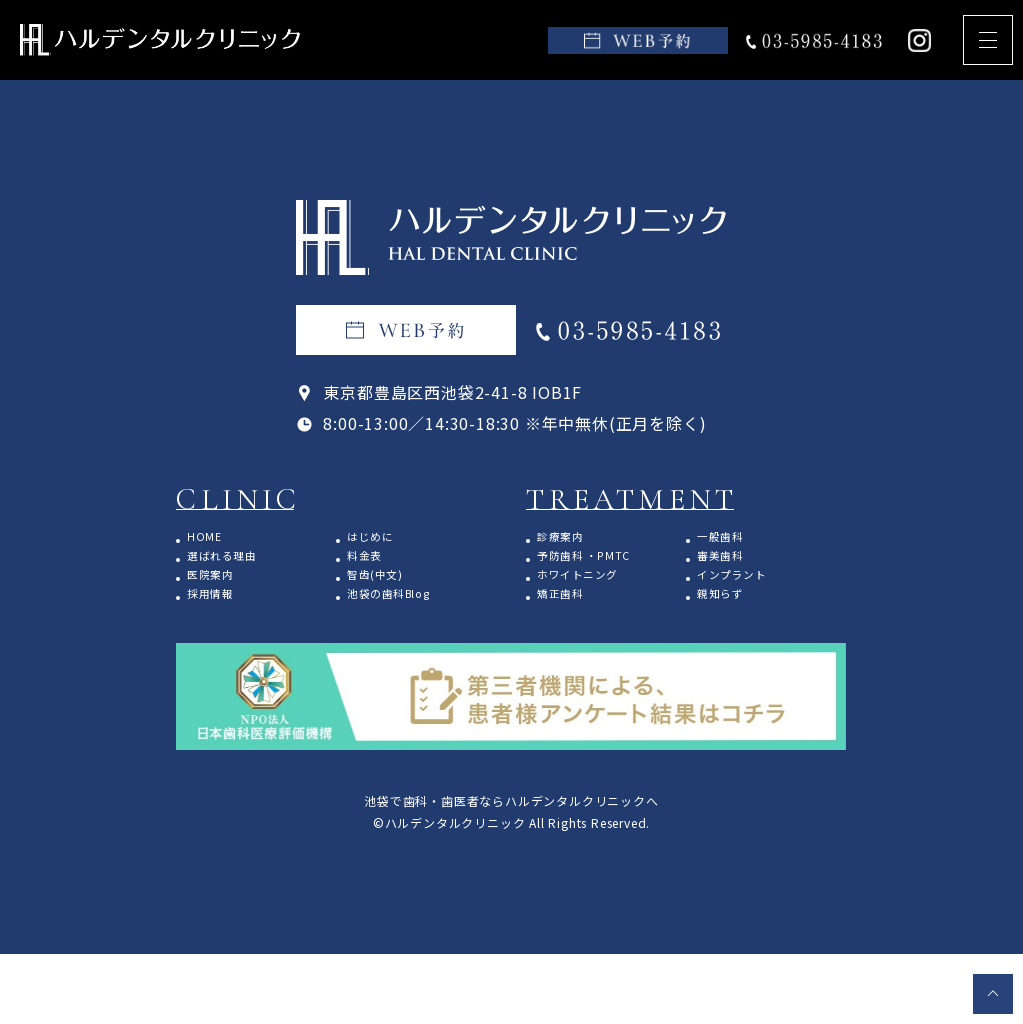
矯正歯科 (572, 620)
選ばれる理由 (238, 566)
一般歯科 (732, 539)
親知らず (732, 620)
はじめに (382, 539)
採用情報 (222, 620)
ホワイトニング (596, 593)
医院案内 (222, 593)
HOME (215, 539)
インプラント (748, 593)
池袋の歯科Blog (408, 620)
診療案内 (572, 539)
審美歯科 (732, 566)
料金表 (374, 566)
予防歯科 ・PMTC (605, 566)
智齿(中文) (389, 593)
